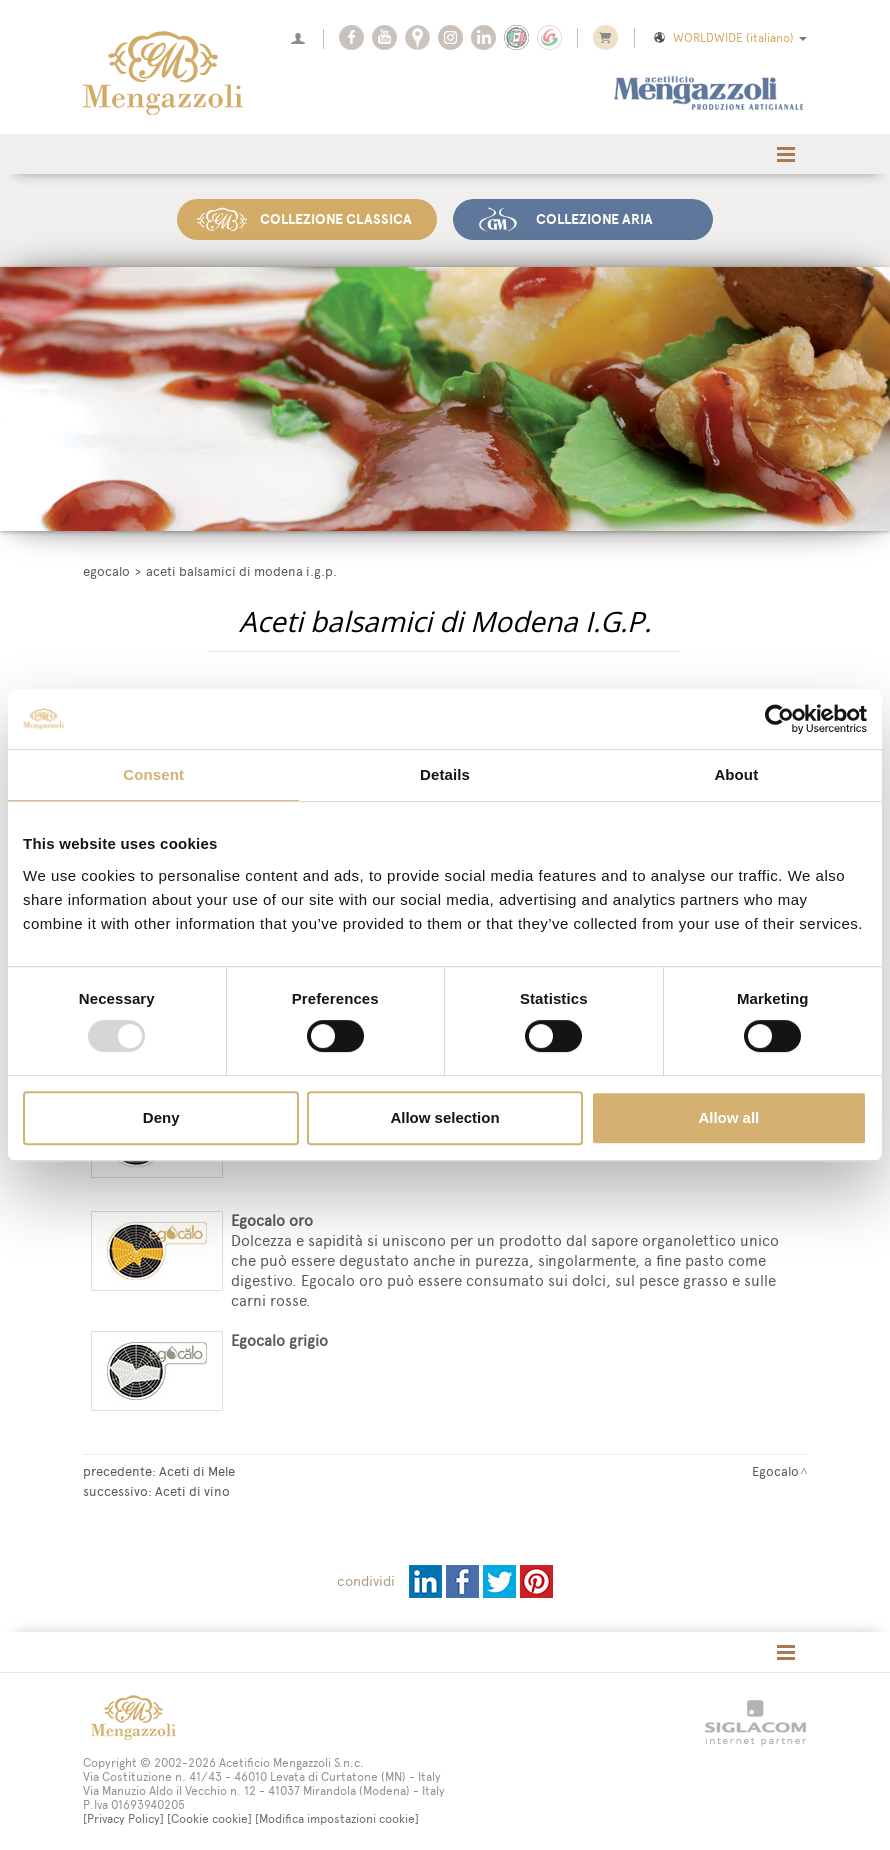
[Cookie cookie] (209, 1818)
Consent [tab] (153, 774)
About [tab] (736, 774)
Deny (161, 1117)
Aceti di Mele (197, 1470)
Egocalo (106, 569)
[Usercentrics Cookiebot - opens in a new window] (779, 719)
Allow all (728, 1117)
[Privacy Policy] (123, 1818)
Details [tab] (445, 774)
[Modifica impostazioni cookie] (337, 1818)
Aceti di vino (192, 1490)
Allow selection (444, 1117)
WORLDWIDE (729, 38)
